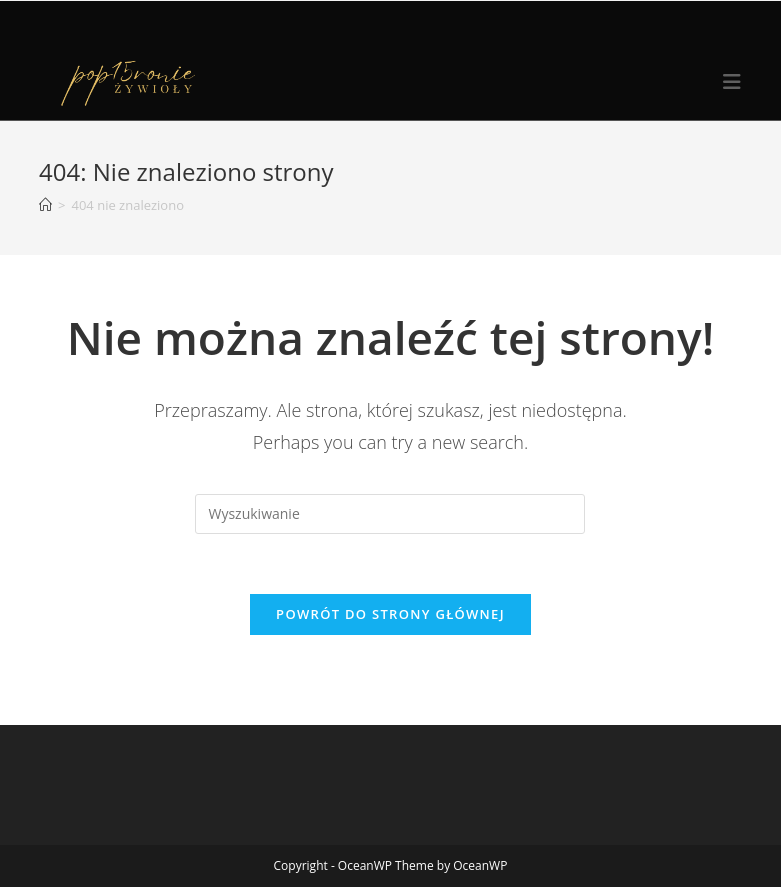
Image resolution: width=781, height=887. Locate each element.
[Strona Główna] (45, 205)
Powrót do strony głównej (390, 614)
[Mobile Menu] (732, 82)
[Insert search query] (390, 514)
